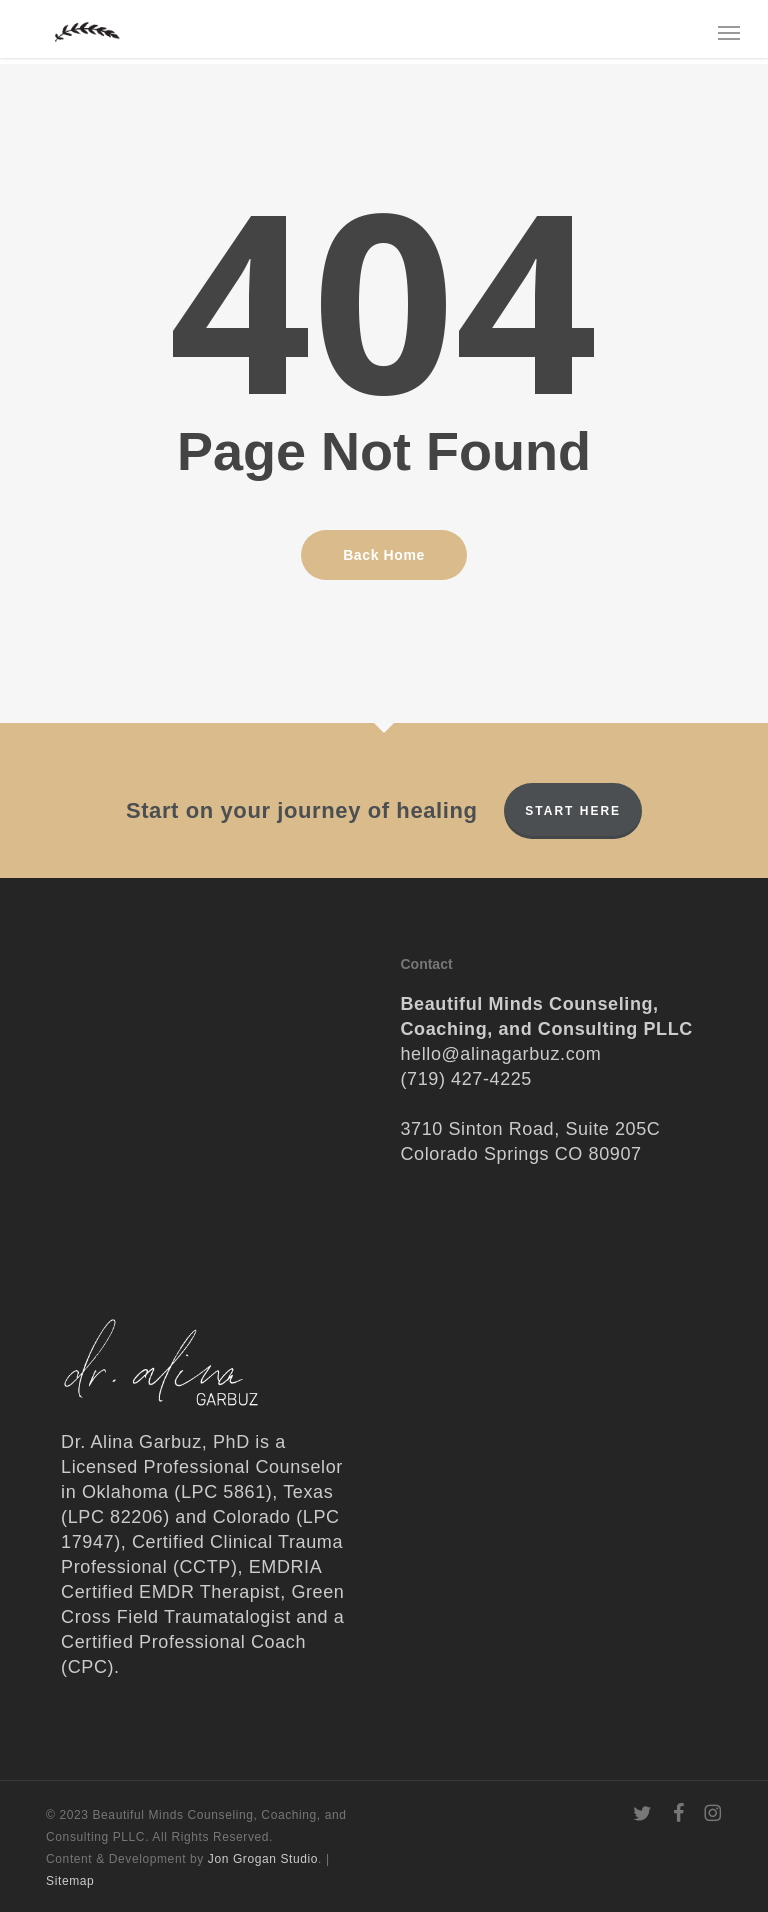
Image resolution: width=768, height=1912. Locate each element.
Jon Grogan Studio (263, 1859)
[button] (729, 32)
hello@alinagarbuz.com (500, 1054)
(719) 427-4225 (466, 1079)
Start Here (573, 811)
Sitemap (70, 1881)
